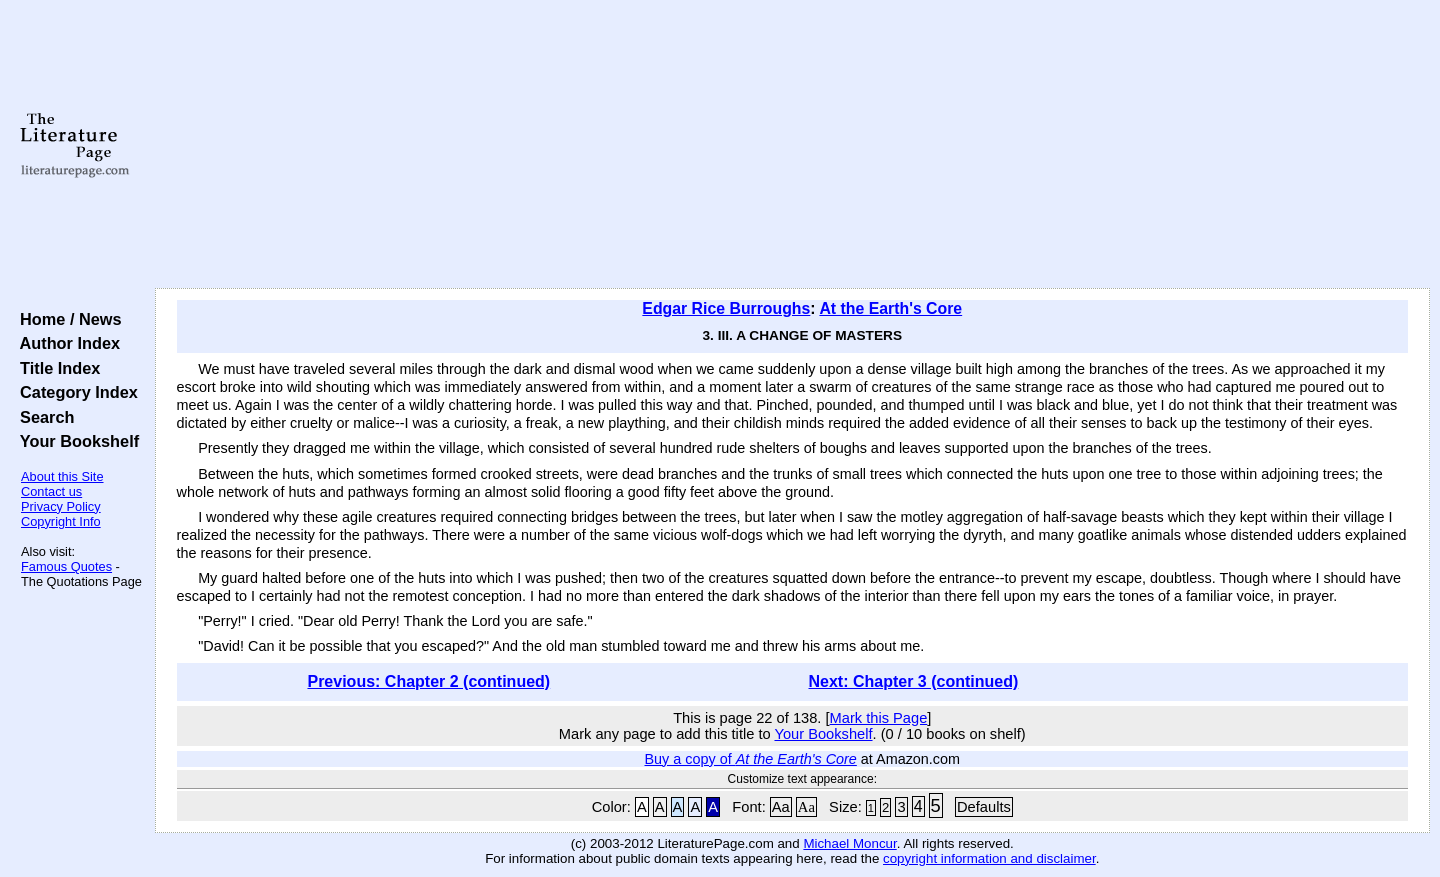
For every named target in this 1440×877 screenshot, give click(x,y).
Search (42, 417)
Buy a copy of (751, 759)
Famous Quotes (66, 566)
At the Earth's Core (890, 308)
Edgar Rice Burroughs (726, 308)
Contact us (51, 491)
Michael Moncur (849, 843)
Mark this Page (879, 718)
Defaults (984, 807)
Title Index (55, 368)
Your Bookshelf (75, 441)
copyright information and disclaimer (989, 858)
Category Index (74, 392)
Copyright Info (61, 521)
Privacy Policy (61, 506)
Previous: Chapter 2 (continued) (428, 681)
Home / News (66, 319)
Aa (781, 807)
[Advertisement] (792, 145)
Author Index (65, 343)
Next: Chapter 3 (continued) (914, 681)
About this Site (62, 476)
